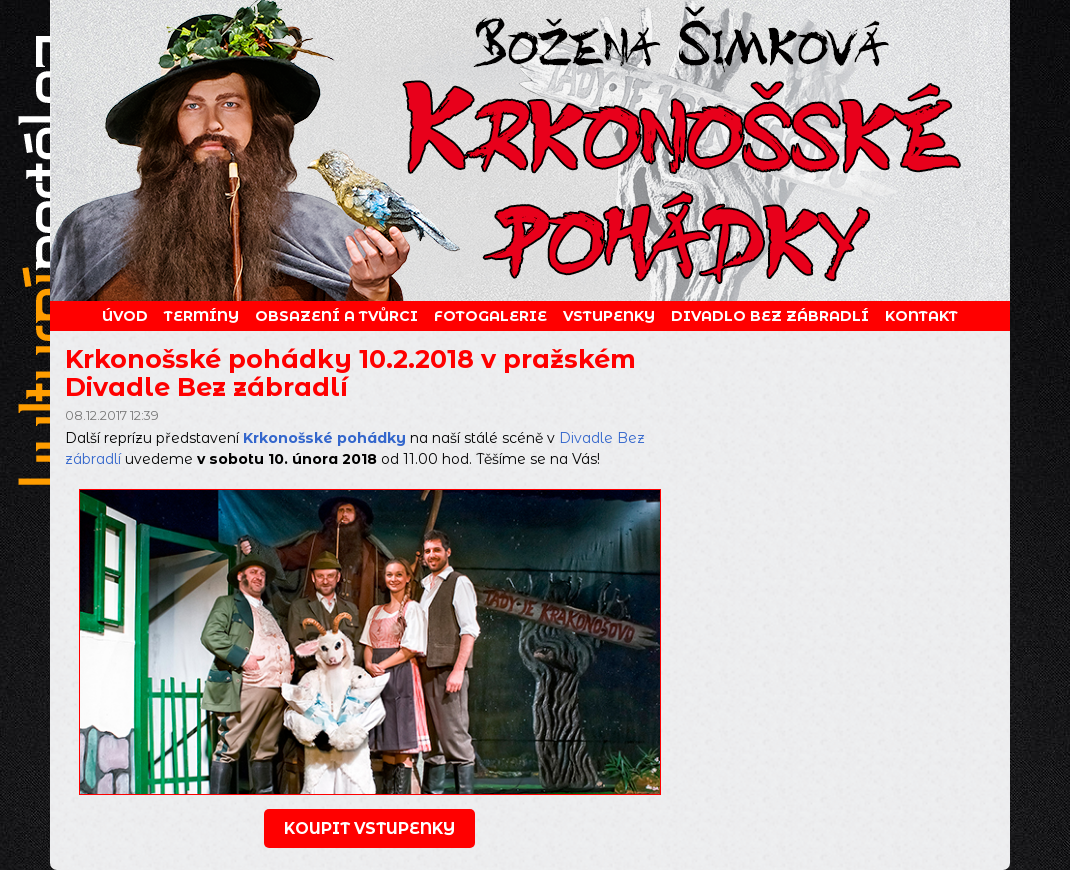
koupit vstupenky (369, 828)
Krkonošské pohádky (324, 438)
